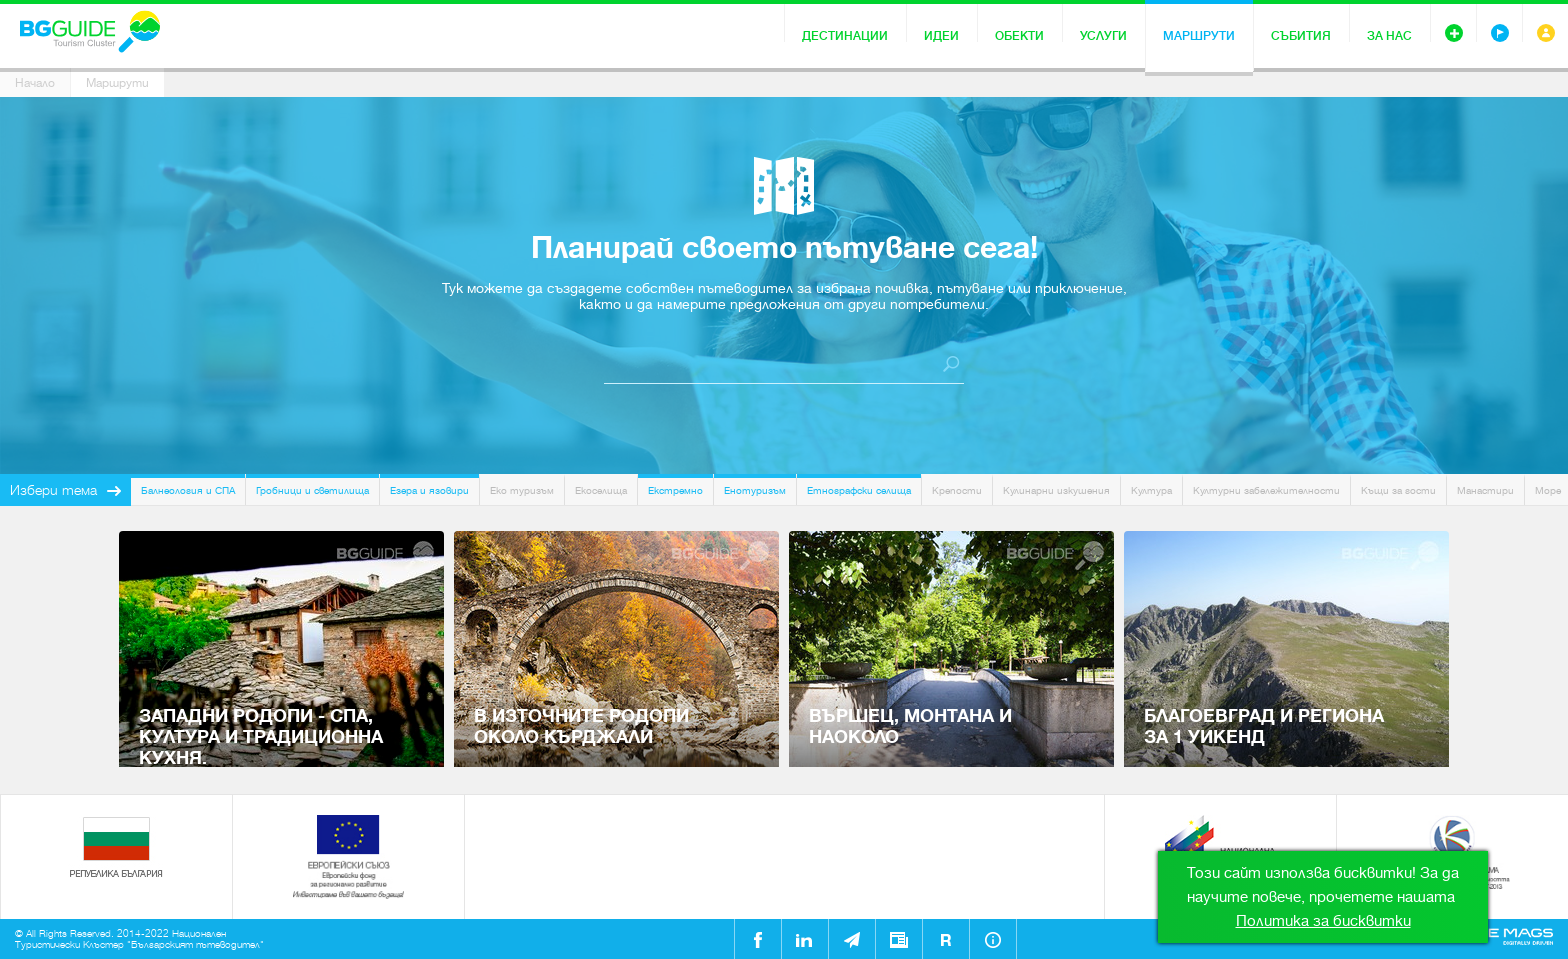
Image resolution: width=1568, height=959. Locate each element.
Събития (1301, 36)
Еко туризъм (522, 490)
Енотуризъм (755, 490)
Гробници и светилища (312, 490)
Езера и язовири (429, 490)
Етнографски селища (859, 490)
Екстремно (675, 490)
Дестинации (845, 36)
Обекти (1019, 36)
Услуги (1103, 36)
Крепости (957, 490)
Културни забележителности (1266, 490)
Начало (35, 83)
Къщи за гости (1398, 490)
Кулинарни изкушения (1056, 490)
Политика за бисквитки (1323, 921)
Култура (1151, 490)
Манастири (1485, 490)
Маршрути (1199, 36)
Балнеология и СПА (188, 490)
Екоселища (601, 490)
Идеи (941, 36)
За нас (1389, 36)
